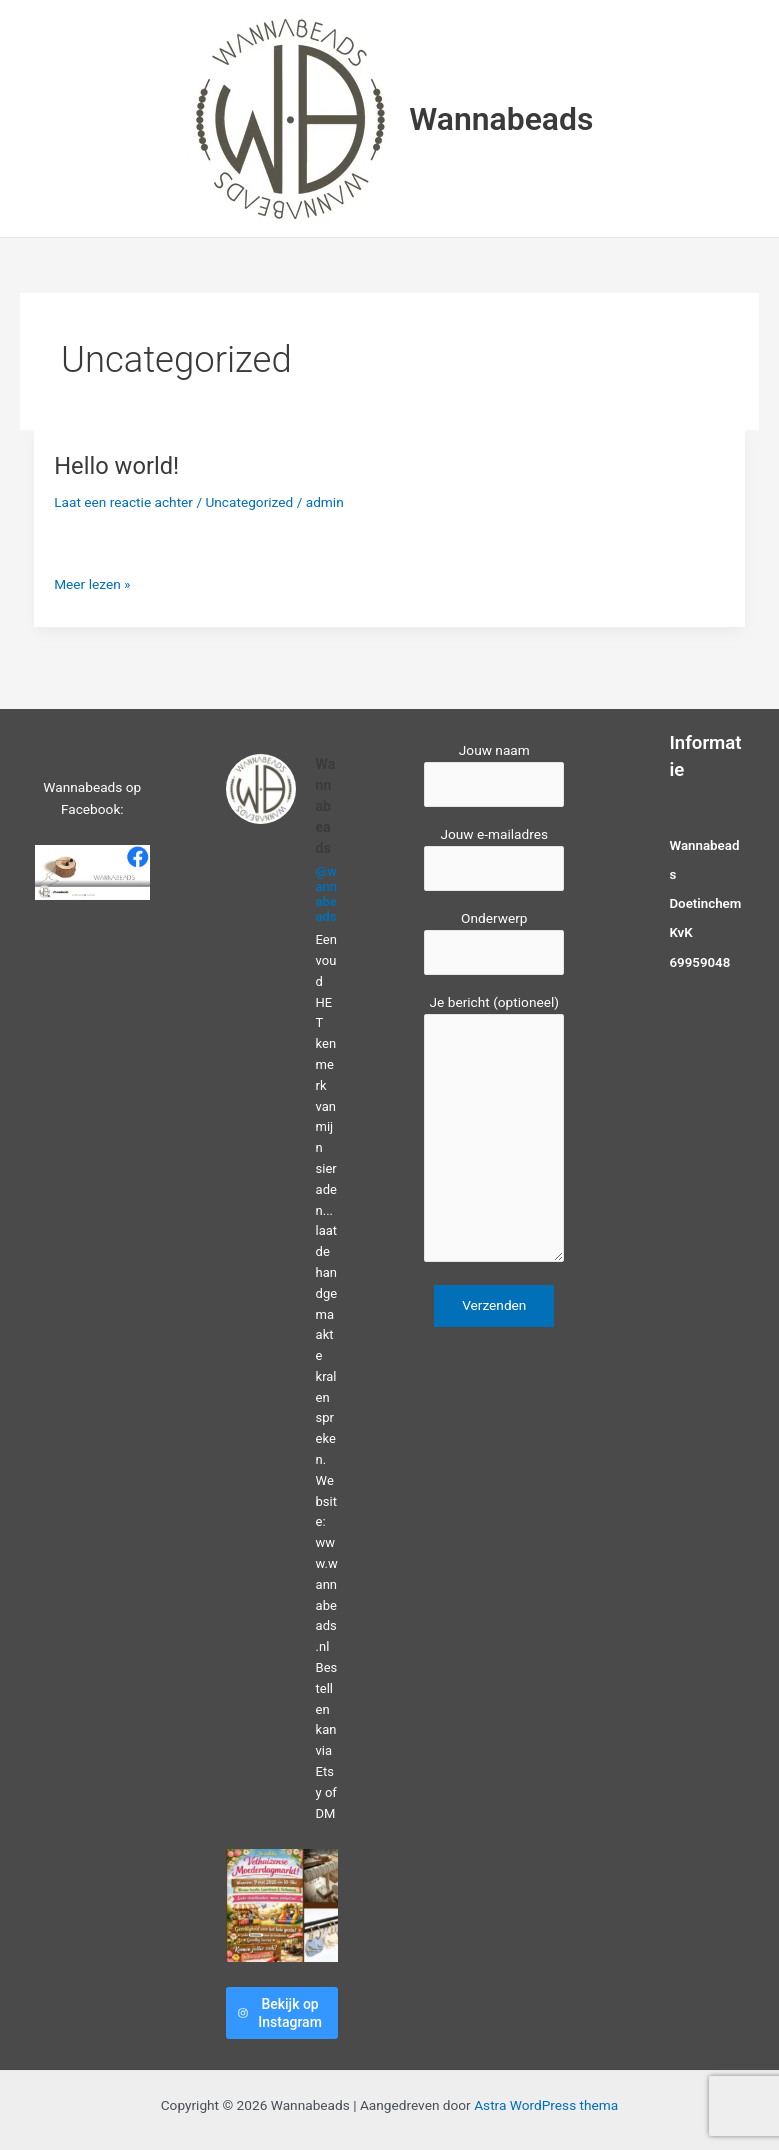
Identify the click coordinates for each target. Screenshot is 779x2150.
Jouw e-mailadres (494, 858)
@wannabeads (327, 894)
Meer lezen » (92, 584)
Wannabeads (501, 119)
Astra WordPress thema (546, 2105)
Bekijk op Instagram (280, 2013)
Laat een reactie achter (123, 502)
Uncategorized (249, 502)
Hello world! (116, 466)
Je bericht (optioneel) (494, 1131)
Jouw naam (494, 774)
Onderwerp (494, 942)
